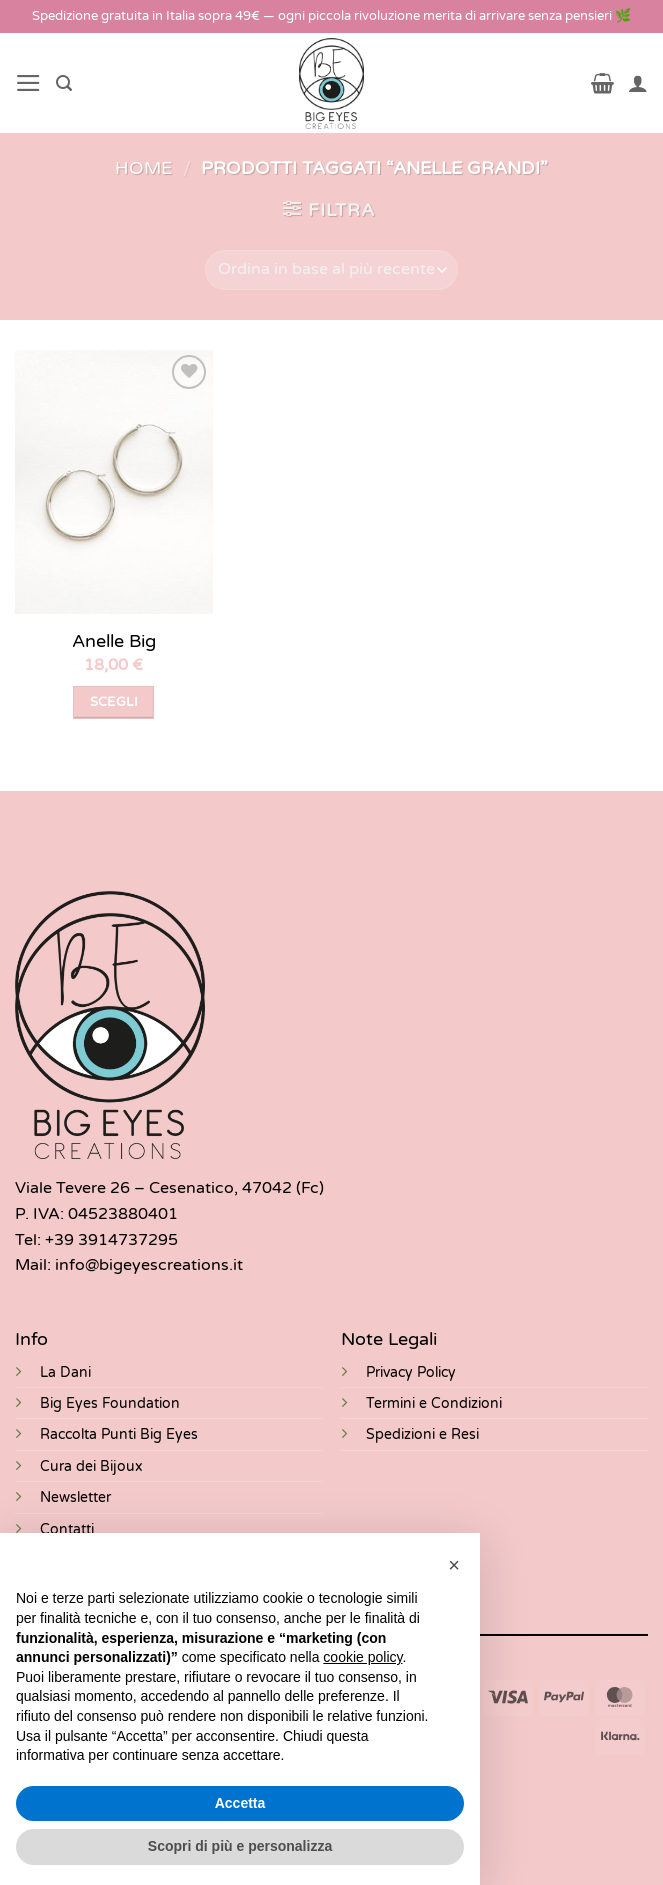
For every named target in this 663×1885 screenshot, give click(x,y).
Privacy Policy (411, 1372)
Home (143, 168)
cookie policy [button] (362, 1657)
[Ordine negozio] (331, 270)
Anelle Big (114, 641)
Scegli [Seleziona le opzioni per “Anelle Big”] (114, 702)
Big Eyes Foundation (110, 1403)
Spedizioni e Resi (422, 1434)
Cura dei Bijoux (91, 1466)
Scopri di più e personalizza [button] (240, 1846)
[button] (28, 83)
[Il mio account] (638, 83)
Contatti (67, 1529)
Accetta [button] (240, 1803)
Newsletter (75, 1497)
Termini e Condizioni (434, 1403)
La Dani (65, 1372)
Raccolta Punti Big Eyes (119, 1434)
